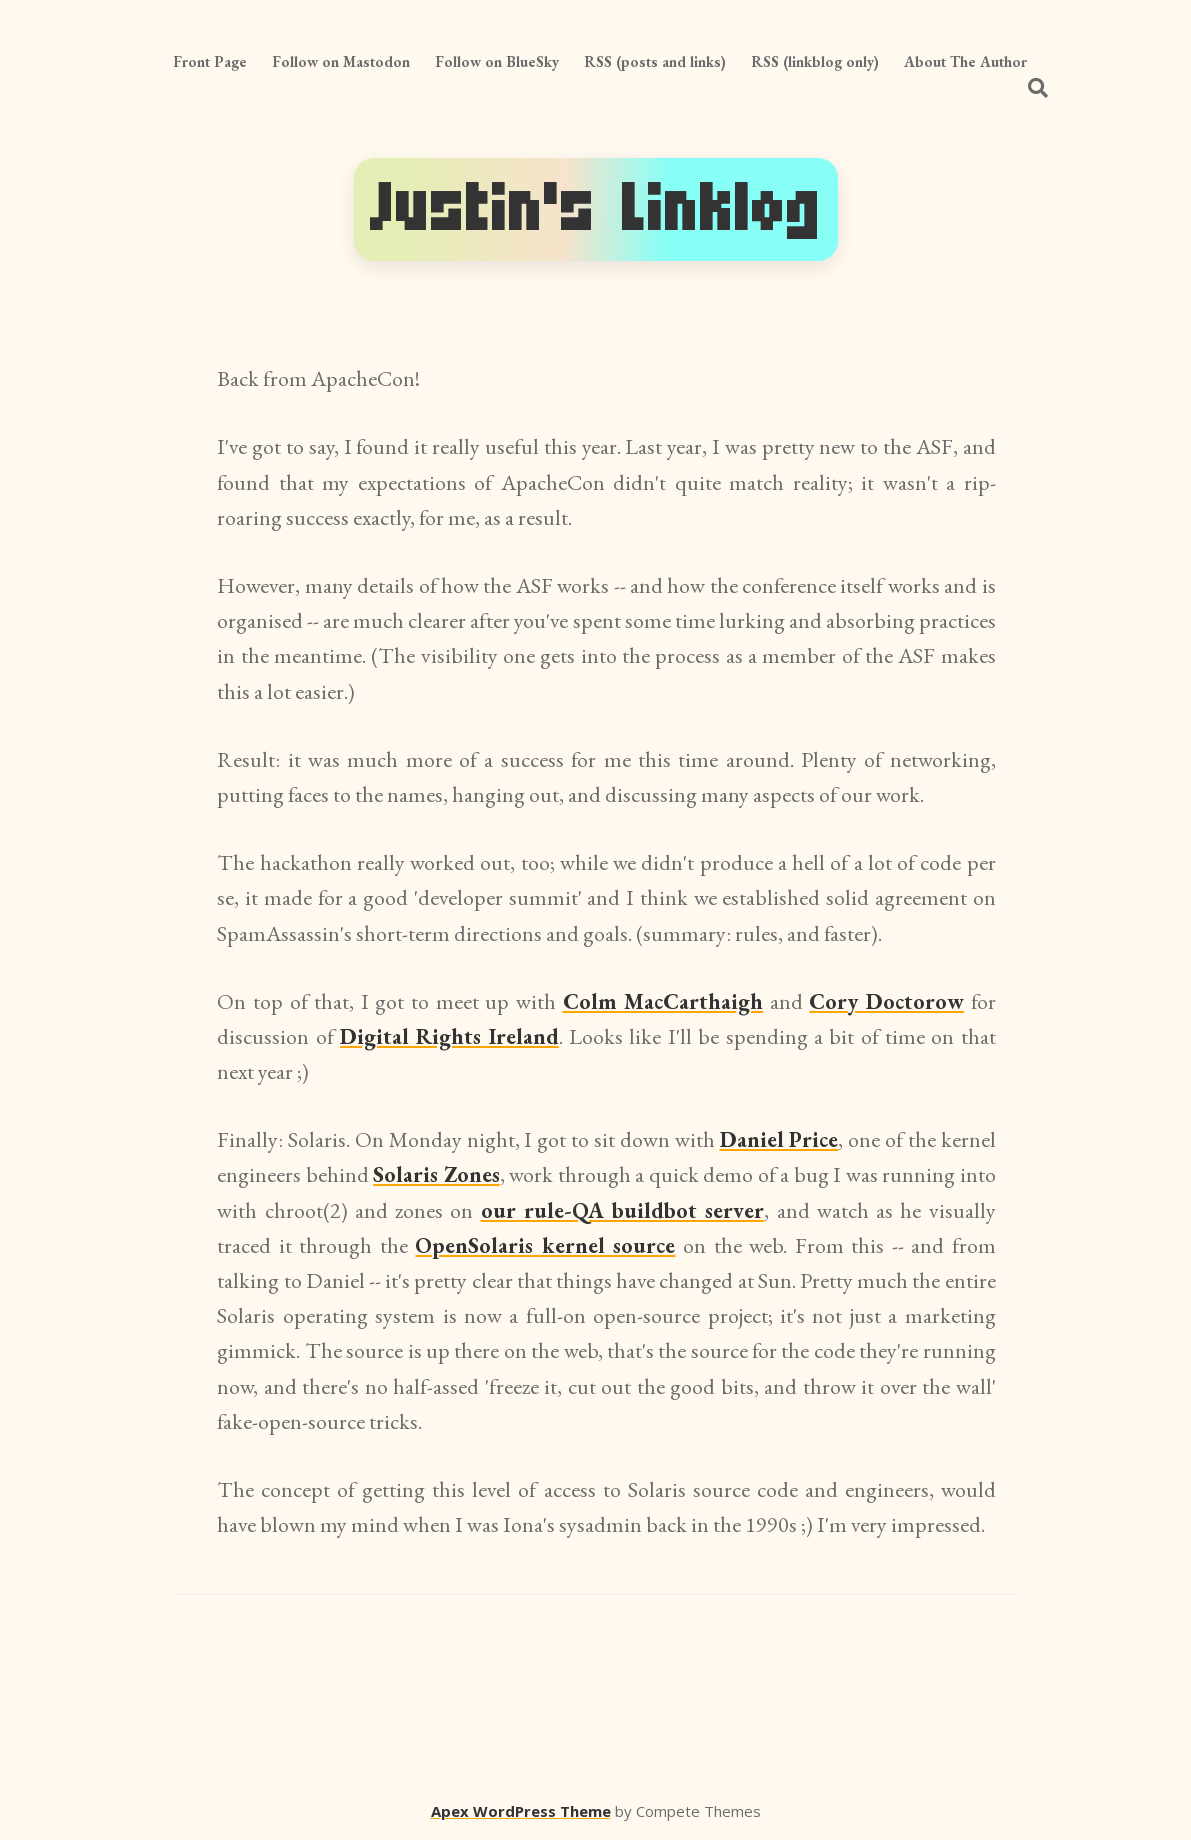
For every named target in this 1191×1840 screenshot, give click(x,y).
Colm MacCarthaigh (663, 1001)
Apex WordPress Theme (521, 1811)
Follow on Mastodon (341, 61)
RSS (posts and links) (655, 61)
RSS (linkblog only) (815, 61)
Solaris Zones (436, 1174)
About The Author (965, 61)
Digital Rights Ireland (449, 1036)
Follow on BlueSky (497, 61)
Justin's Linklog (596, 209)
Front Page (210, 61)
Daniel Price (779, 1139)
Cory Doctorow (886, 1001)
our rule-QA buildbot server (623, 1210)
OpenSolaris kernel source (545, 1245)
